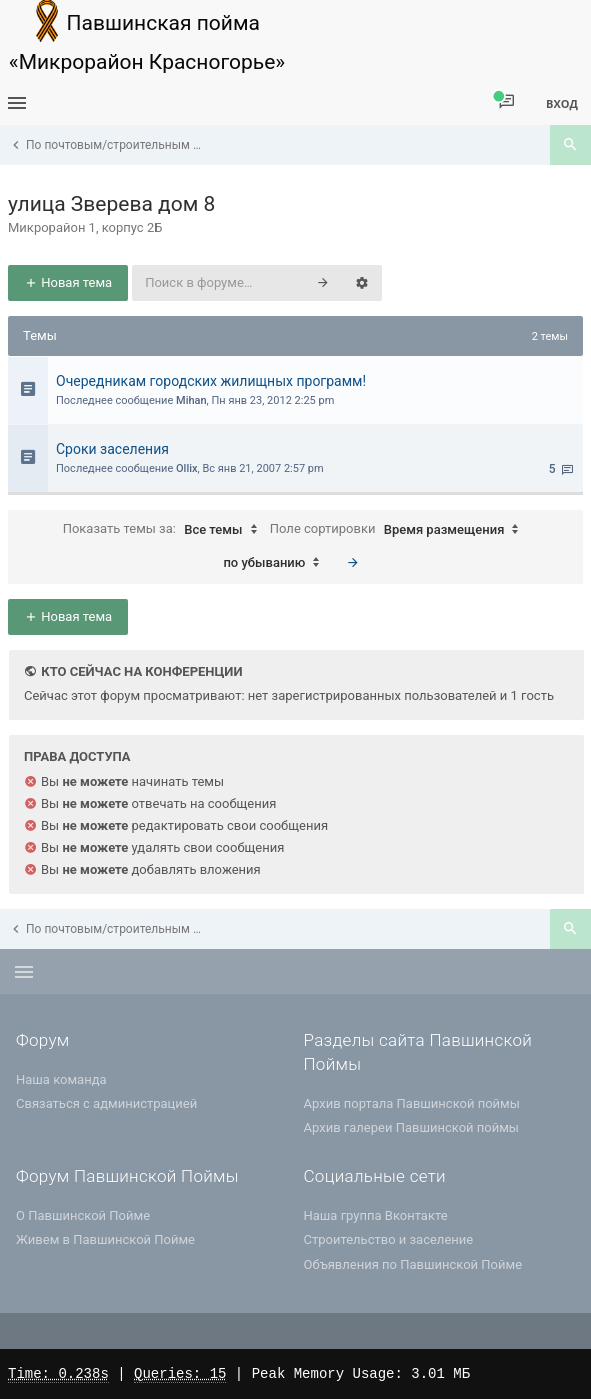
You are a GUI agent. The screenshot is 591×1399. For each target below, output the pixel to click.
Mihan (191, 400)
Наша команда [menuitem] (61, 1079)
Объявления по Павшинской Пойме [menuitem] (413, 1264)
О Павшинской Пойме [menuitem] (83, 1215)
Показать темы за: (165, 530)
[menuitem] (506, 102)
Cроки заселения (112, 449)
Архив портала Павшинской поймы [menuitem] (412, 1103)
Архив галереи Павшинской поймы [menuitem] (411, 1127)
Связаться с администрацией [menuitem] (106, 1103)
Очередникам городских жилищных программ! (211, 381)
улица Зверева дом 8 (111, 204)
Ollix (187, 468)
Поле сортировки (399, 530)
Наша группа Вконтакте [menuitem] (376, 1215)
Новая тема (68, 282)
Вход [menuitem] (562, 103)
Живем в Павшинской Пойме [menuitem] (105, 1239)
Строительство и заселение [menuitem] (389, 1239)
